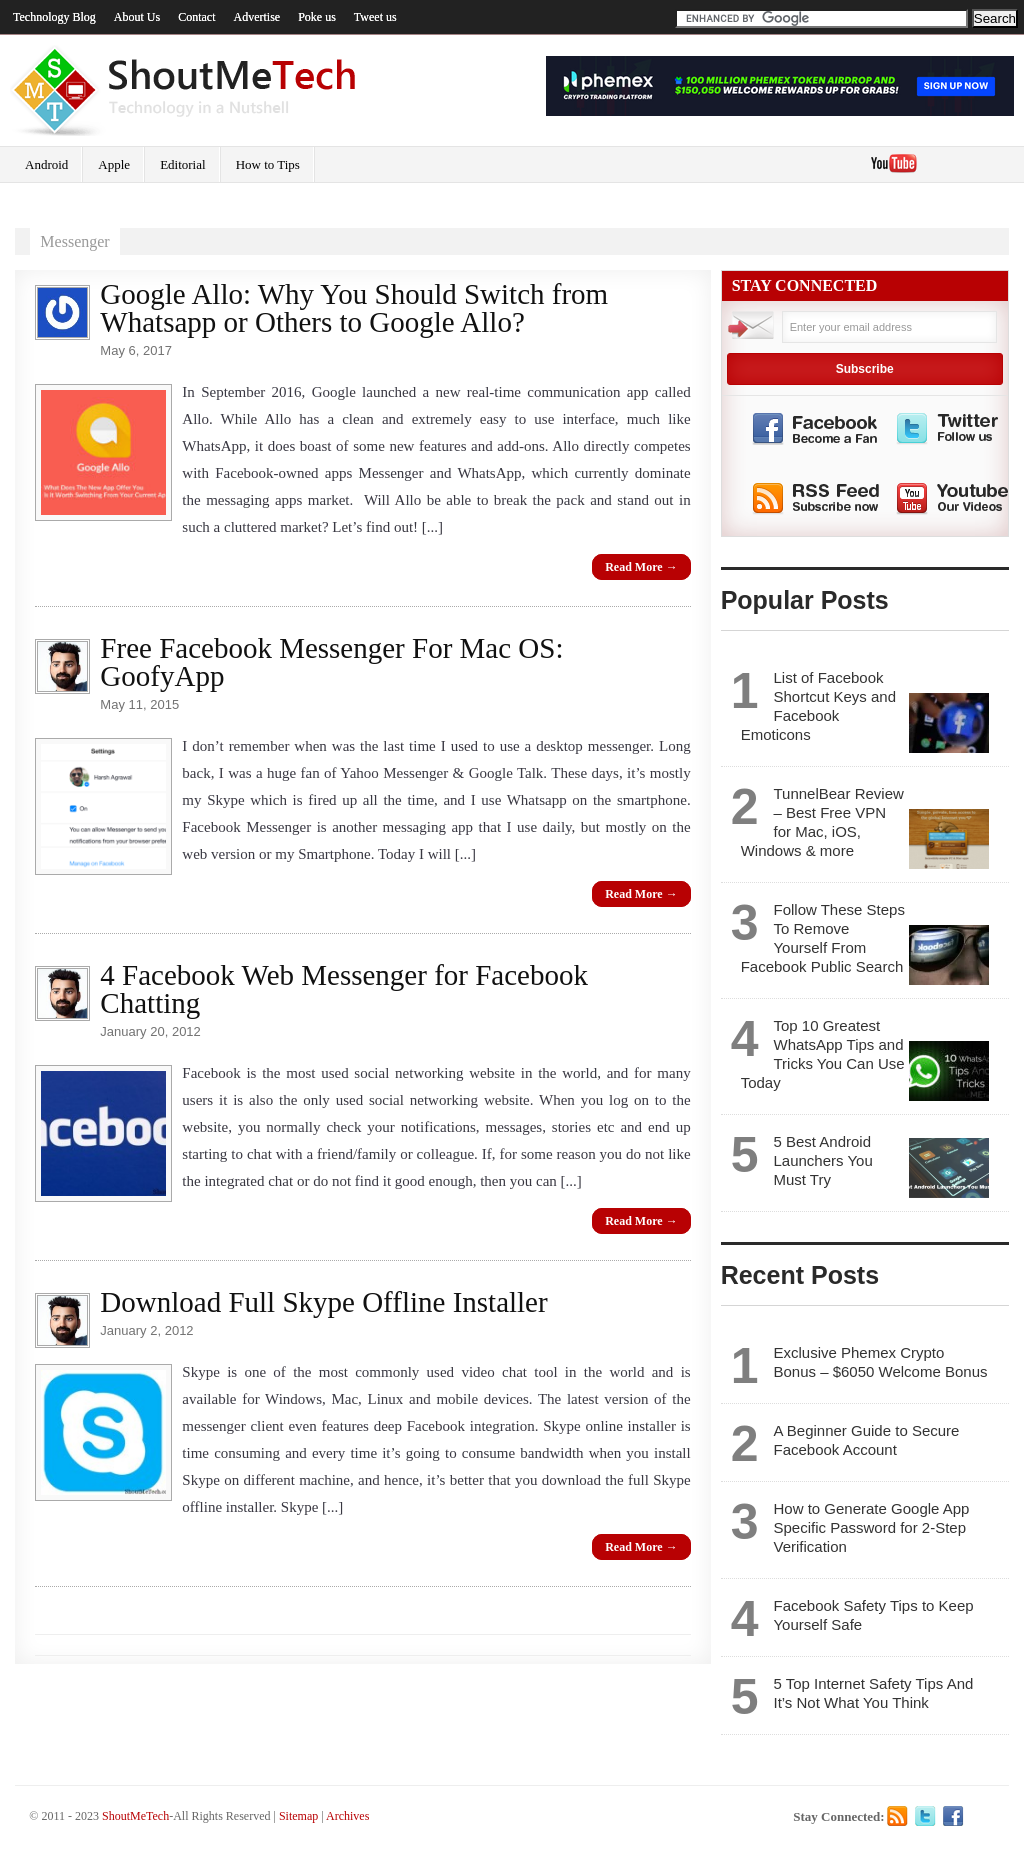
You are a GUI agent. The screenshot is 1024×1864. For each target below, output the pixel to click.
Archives (347, 1816)
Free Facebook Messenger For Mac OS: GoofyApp (331, 662)
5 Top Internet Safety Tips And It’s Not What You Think (873, 1693)
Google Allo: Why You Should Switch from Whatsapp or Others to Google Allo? (354, 308)
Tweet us (375, 17)
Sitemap (298, 1816)
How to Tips (268, 164)
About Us (137, 17)
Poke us (317, 17)
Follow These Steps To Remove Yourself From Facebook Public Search (823, 938)
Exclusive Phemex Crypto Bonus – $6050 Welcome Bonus (880, 1362)
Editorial (183, 164)
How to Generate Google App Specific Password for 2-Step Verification (871, 1527)
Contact (196, 17)
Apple (114, 164)
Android (46, 164)
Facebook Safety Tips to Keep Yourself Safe (873, 1615)
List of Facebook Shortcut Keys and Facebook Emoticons (818, 706)
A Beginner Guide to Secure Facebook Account (866, 1440)
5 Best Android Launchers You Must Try (822, 1160)
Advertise (257, 17)
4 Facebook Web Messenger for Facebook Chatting (344, 989)
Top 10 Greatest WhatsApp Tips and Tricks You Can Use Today (823, 1054)
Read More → (641, 567)
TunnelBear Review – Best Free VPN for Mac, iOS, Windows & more (822, 822)
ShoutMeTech (135, 1816)
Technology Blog (54, 17)
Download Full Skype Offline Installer (323, 1302)
